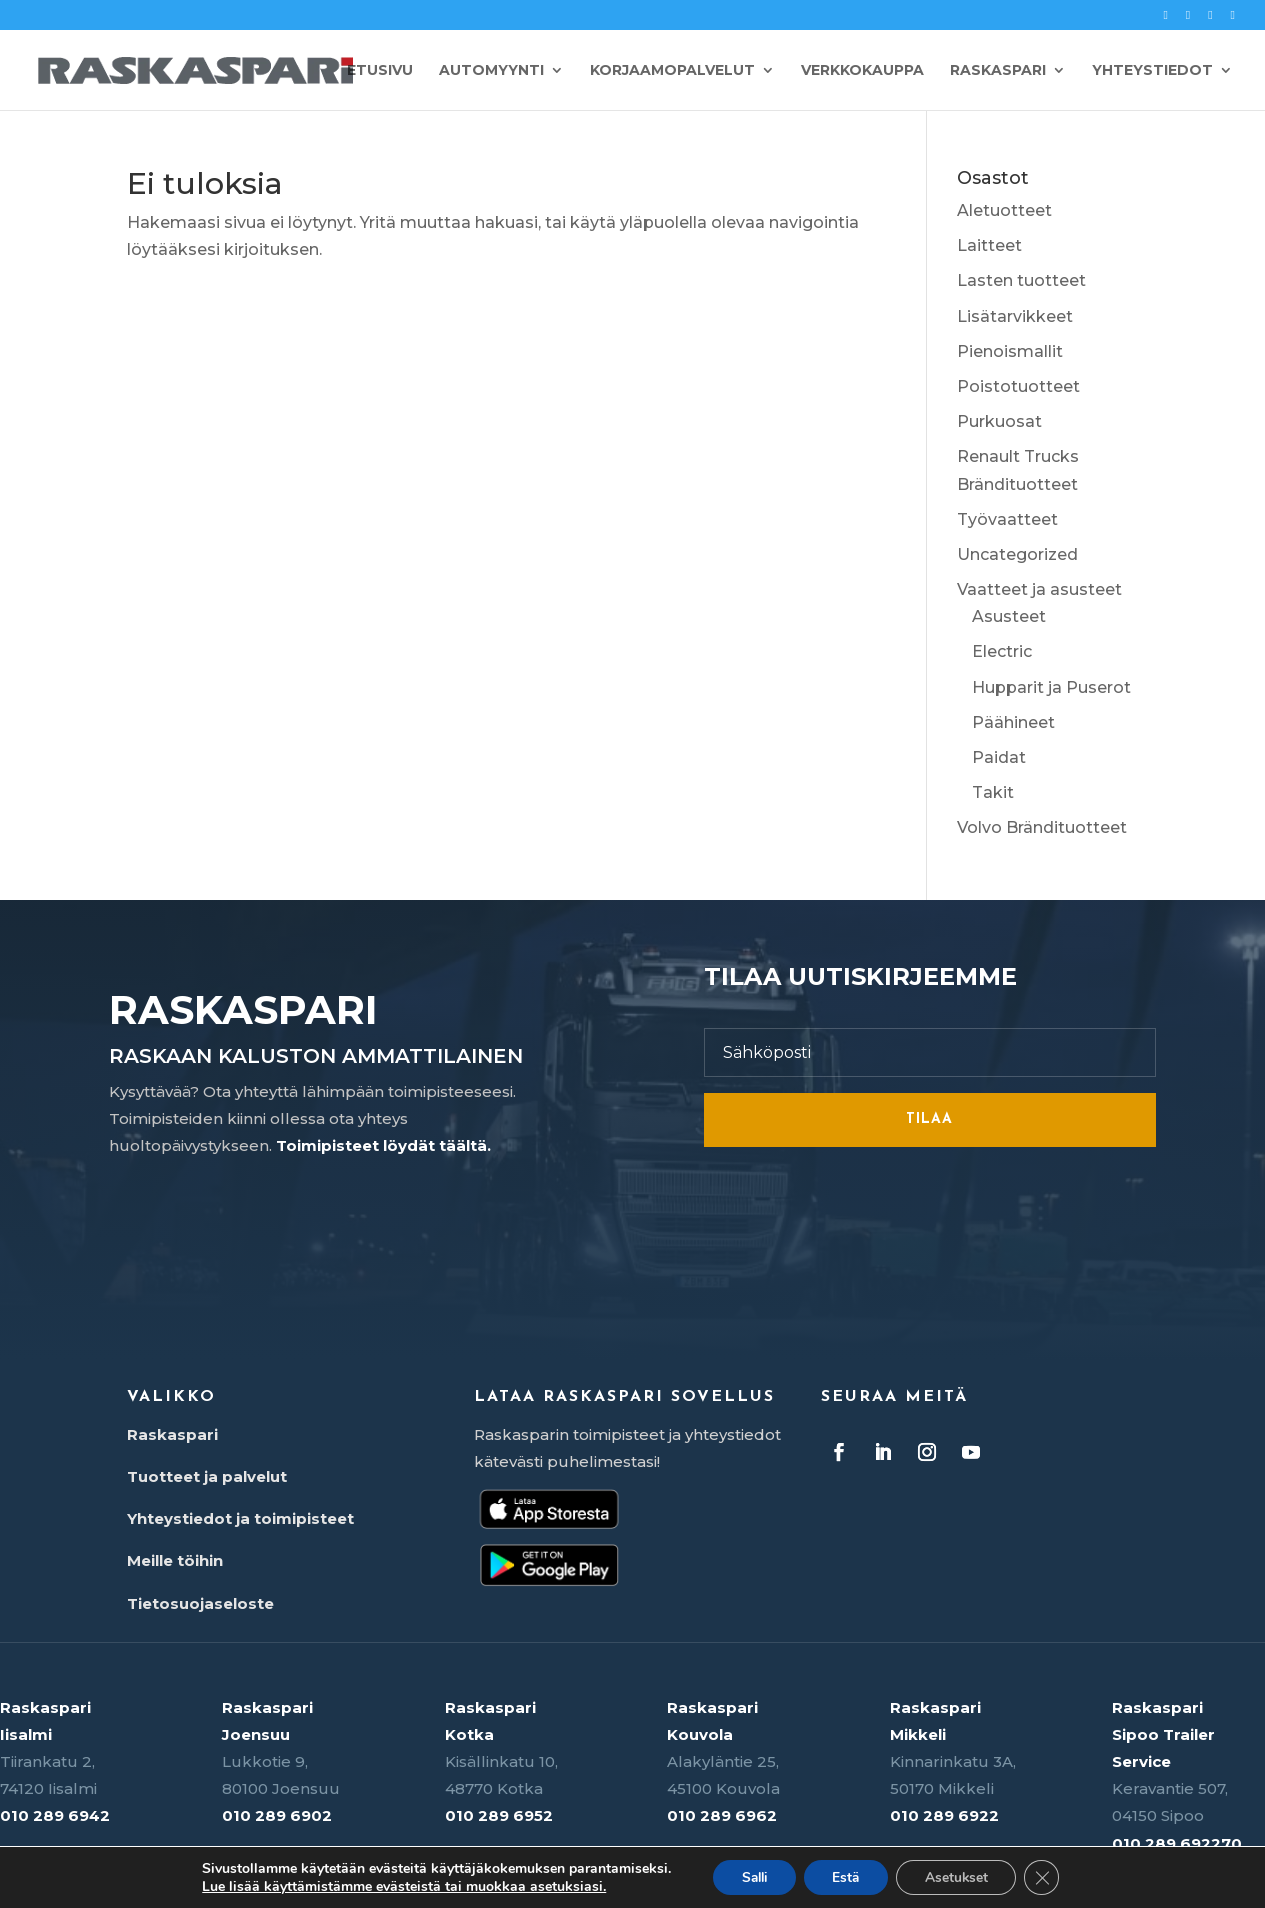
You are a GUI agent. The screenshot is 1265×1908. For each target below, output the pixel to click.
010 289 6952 (499, 1815)
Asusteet (1009, 616)
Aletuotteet (1004, 210)
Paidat (999, 757)
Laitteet (989, 245)
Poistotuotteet (1018, 386)
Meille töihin (175, 1560)
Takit (993, 792)
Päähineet (1013, 722)
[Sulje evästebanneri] (1048, 1877)
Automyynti (491, 71)
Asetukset (960, 1876)
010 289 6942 (55, 1815)
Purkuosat (999, 421)
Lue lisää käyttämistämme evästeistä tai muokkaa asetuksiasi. (397, 1886)
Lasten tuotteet (1021, 280)
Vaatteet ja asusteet (1039, 589)
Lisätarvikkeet (1015, 316)
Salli (749, 1876)
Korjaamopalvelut (672, 71)
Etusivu (380, 71)
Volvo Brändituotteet (1042, 827)
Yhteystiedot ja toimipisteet (240, 1518)
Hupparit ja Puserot (1051, 687)
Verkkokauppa (862, 71)
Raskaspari (998, 71)
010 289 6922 (944, 1815)
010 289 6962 (722, 1815)
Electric (1002, 651)
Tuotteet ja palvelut (207, 1476)
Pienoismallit (1010, 351)
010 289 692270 (1177, 1843)
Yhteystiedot (1152, 71)
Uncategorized (1017, 554)
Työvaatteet (1007, 519)
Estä (846, 1876)
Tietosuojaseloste (200, 1603)
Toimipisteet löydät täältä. (383, 1145)
